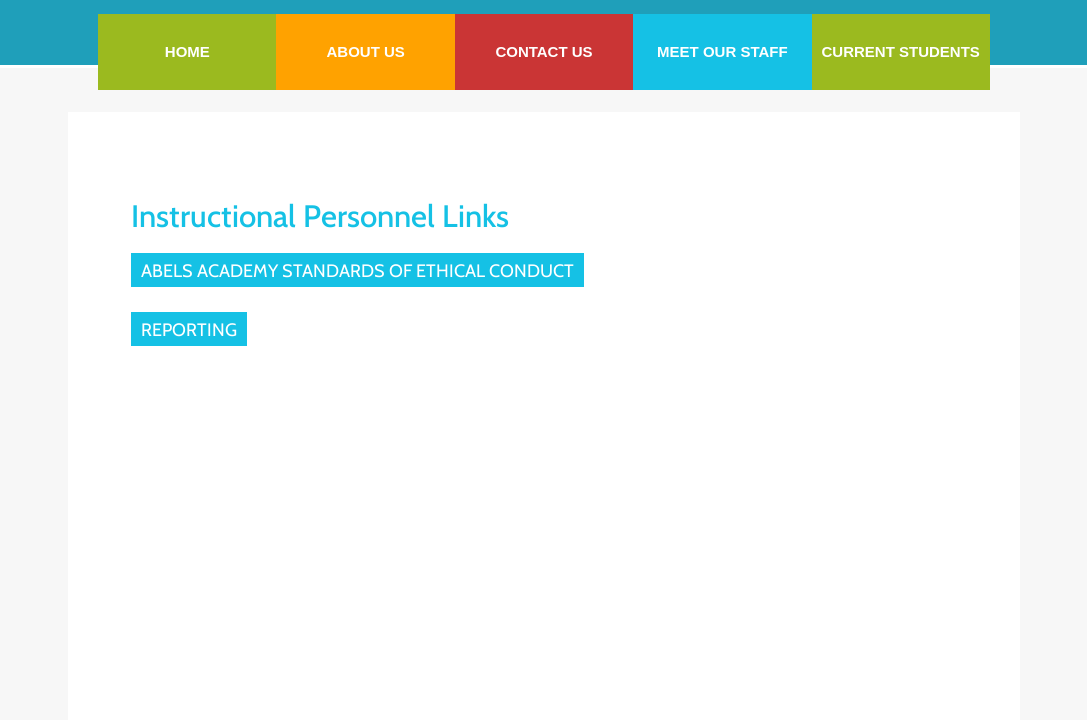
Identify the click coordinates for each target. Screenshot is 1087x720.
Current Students (901, 51)
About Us (365, 51)
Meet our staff (722, 51)
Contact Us (543, 51)
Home (187, 51)
